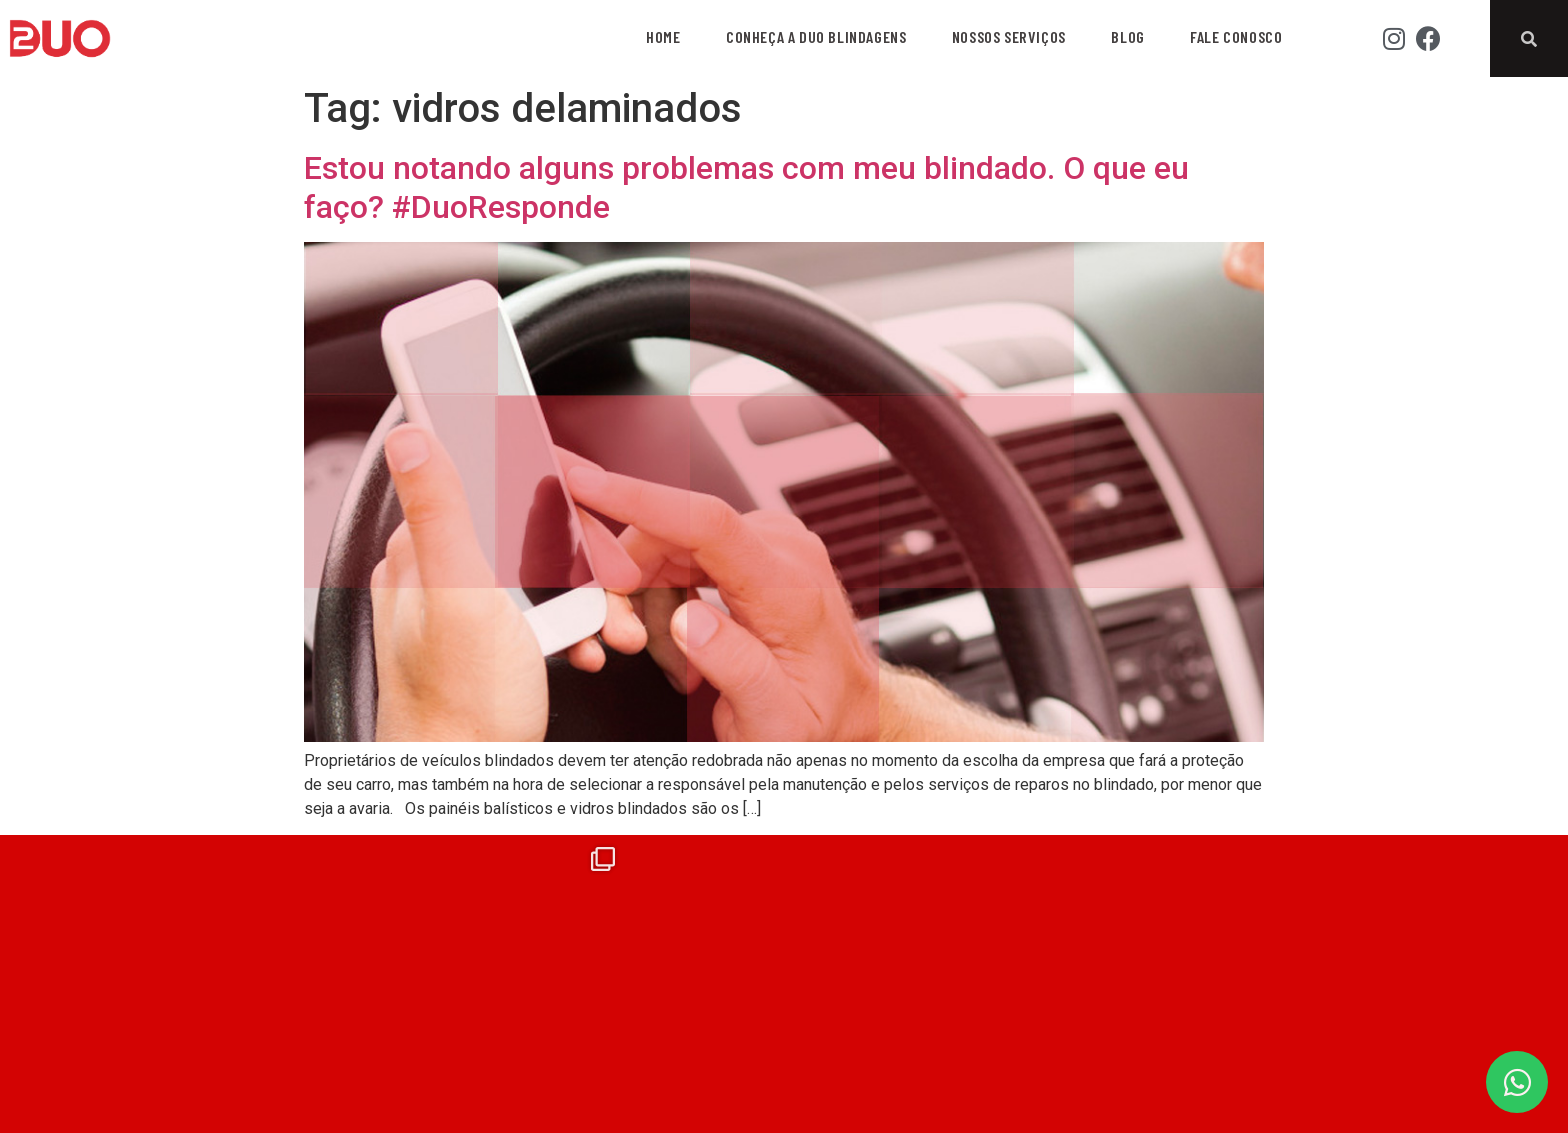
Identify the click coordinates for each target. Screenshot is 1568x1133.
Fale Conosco (1236, 36)
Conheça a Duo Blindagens (816, 36)
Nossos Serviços (1009, 36)
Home (663, 36)
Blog (1127, 36)
